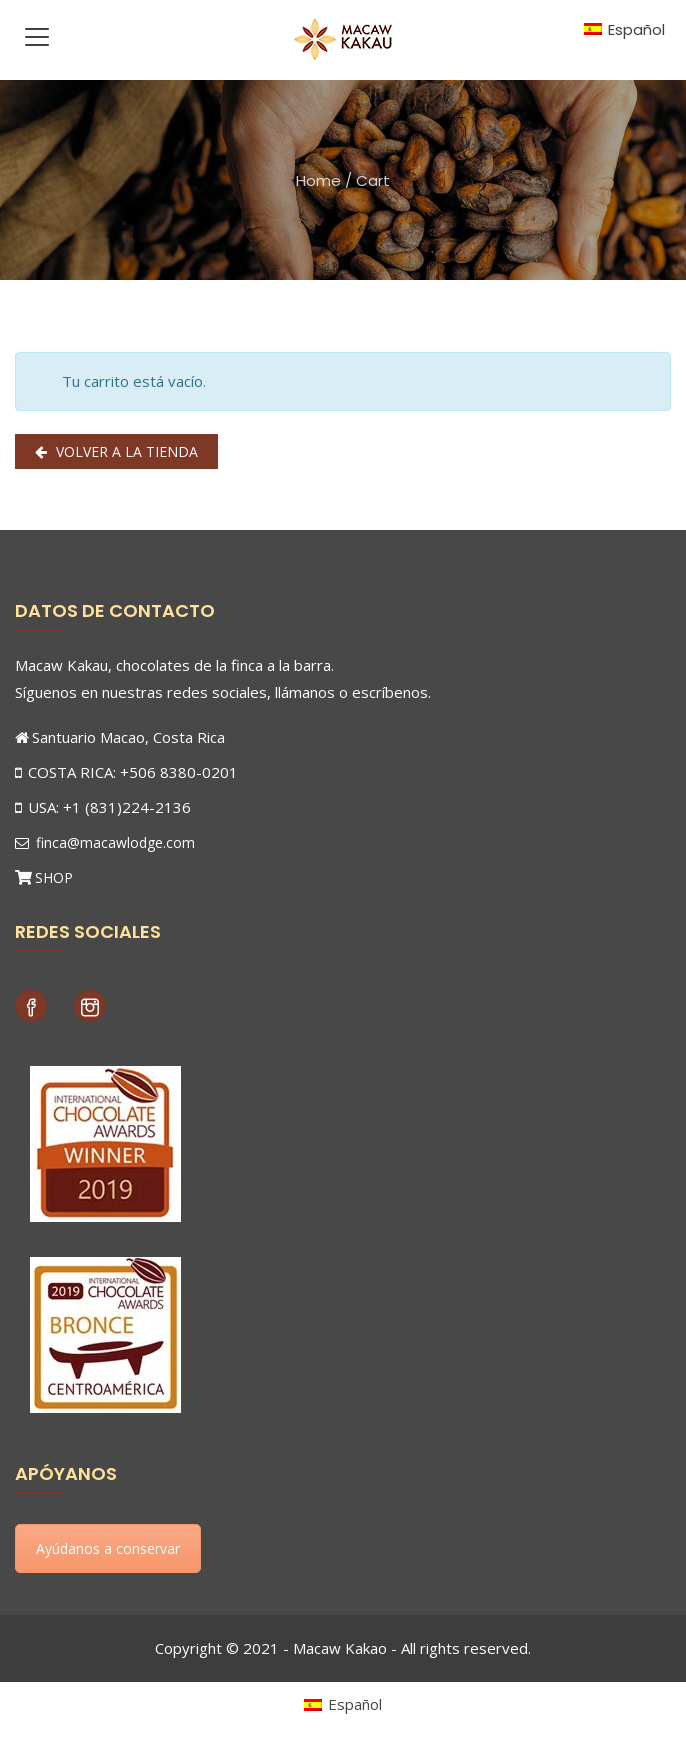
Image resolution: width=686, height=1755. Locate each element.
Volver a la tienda (125, 451)
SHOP (54, 877)
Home (318, 180)
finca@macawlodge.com (105, 842)
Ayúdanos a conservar (108, 1548)
